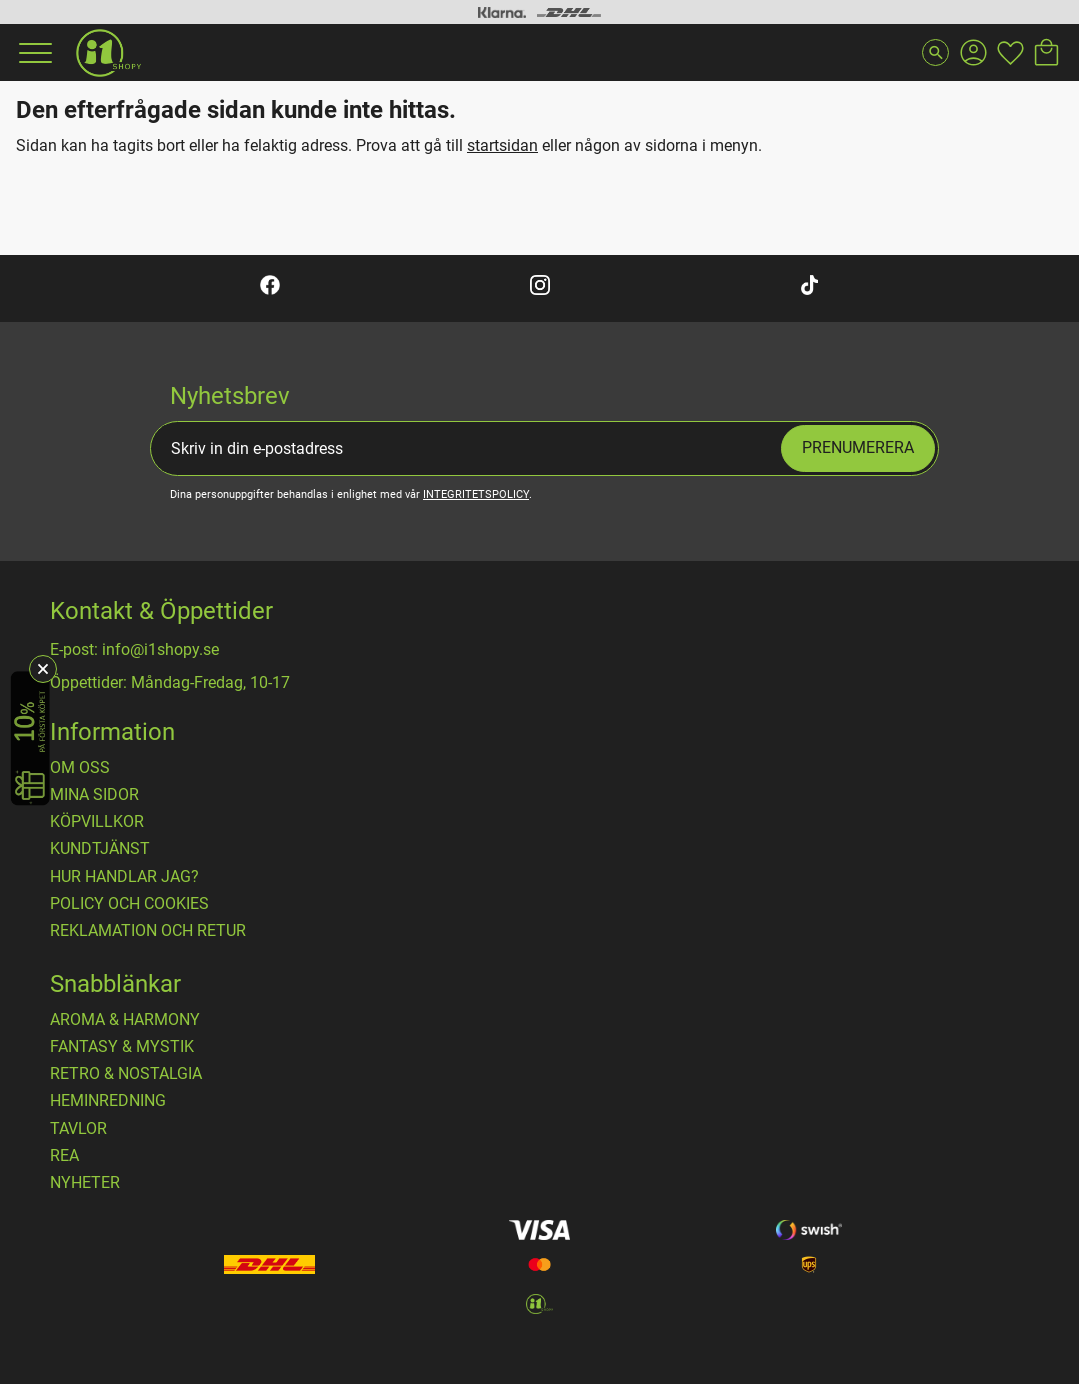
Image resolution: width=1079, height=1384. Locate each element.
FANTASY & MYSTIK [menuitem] (122, 1047)
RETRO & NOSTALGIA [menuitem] (126, 1074)
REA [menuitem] (64, 1156)
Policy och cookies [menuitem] (129, 904)
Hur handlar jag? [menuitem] (124, 877)
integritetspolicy (476, 494)
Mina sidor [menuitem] (94, 795)
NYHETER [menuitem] (85, 1183)
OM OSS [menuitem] (80, 768)
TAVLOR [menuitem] (78, 1129)
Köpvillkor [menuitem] (97, 822)
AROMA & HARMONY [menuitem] (125, 1020)
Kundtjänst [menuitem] (100, 849)
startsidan (502, 145)
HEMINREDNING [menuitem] (108, 1101)
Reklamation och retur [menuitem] (148, 931)
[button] (33, 53)
